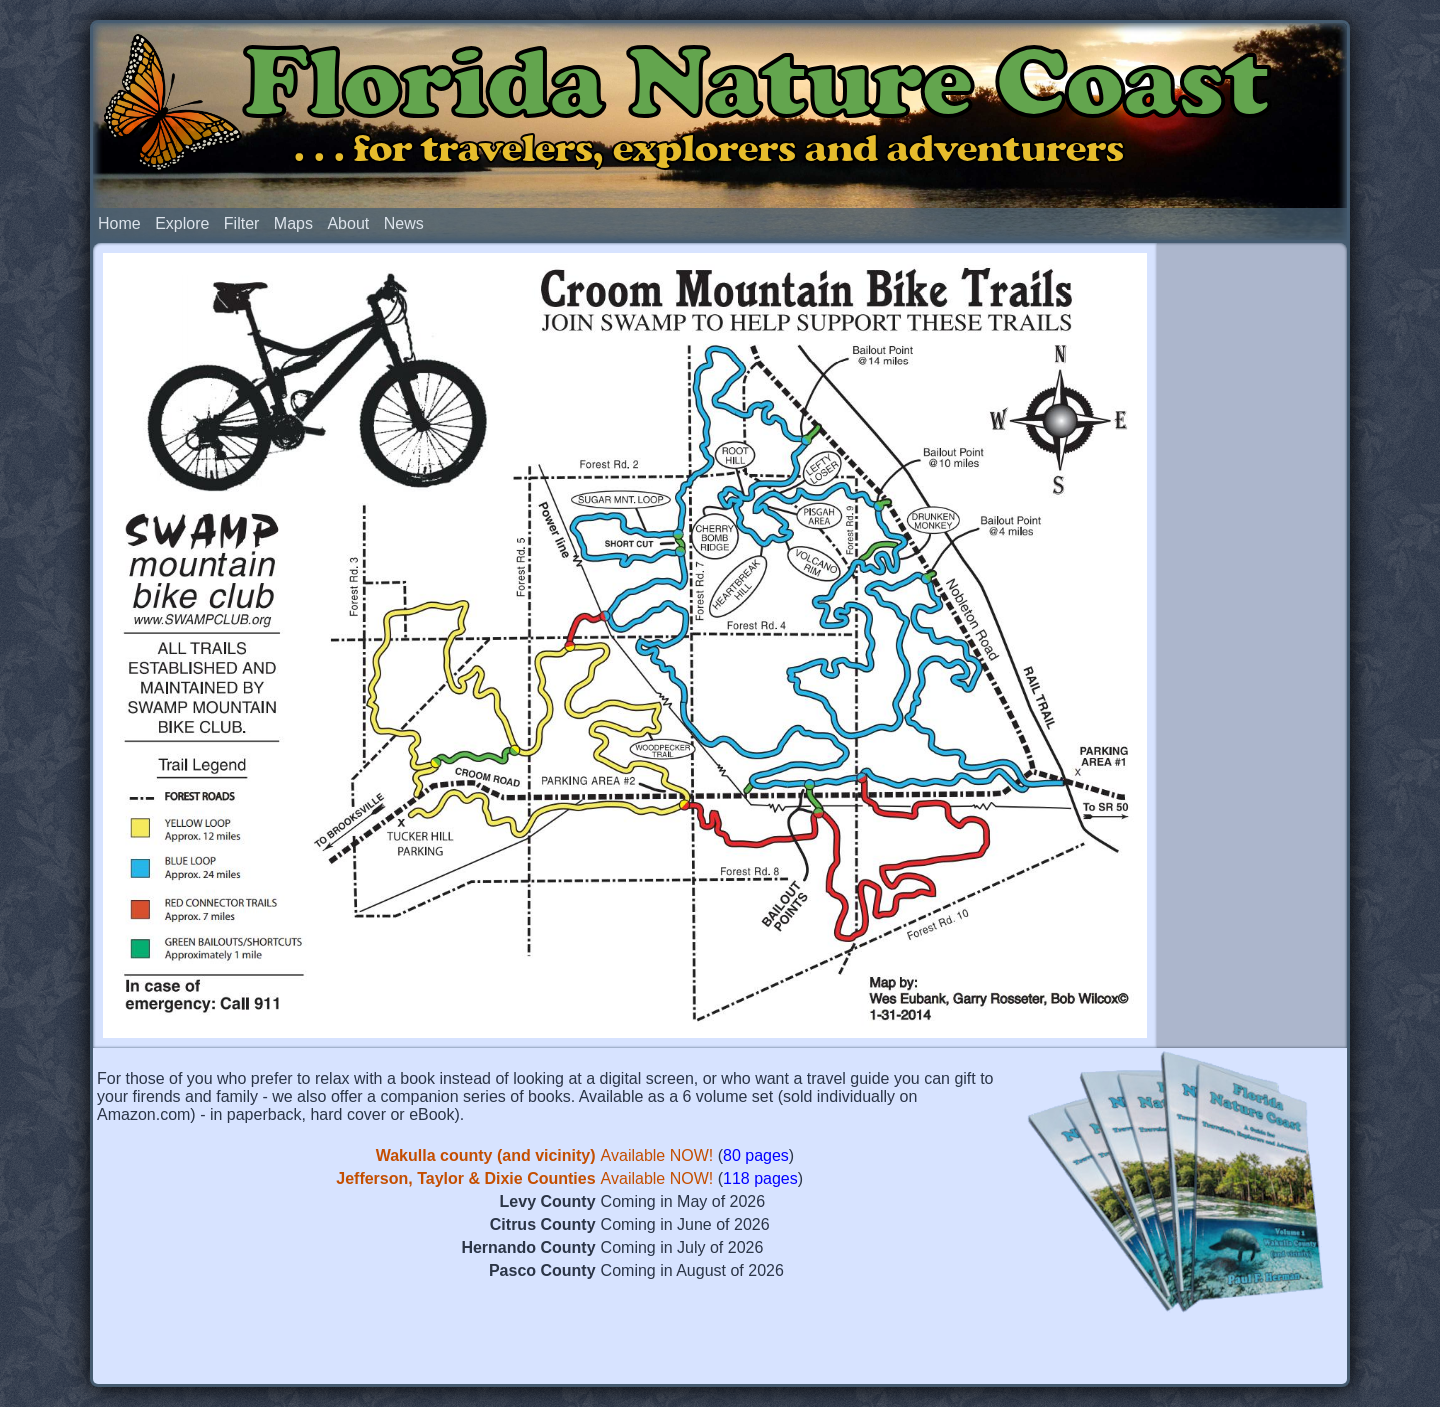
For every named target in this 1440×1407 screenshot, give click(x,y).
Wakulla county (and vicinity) (486, 1155)
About (348, 223)
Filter (242, 223)
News (404, 223)
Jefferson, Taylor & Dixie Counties (465, 1178)
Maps (293, 223)
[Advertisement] (1252, 558)
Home (119, 223)
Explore (182, 223)
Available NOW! (657, 1155)
